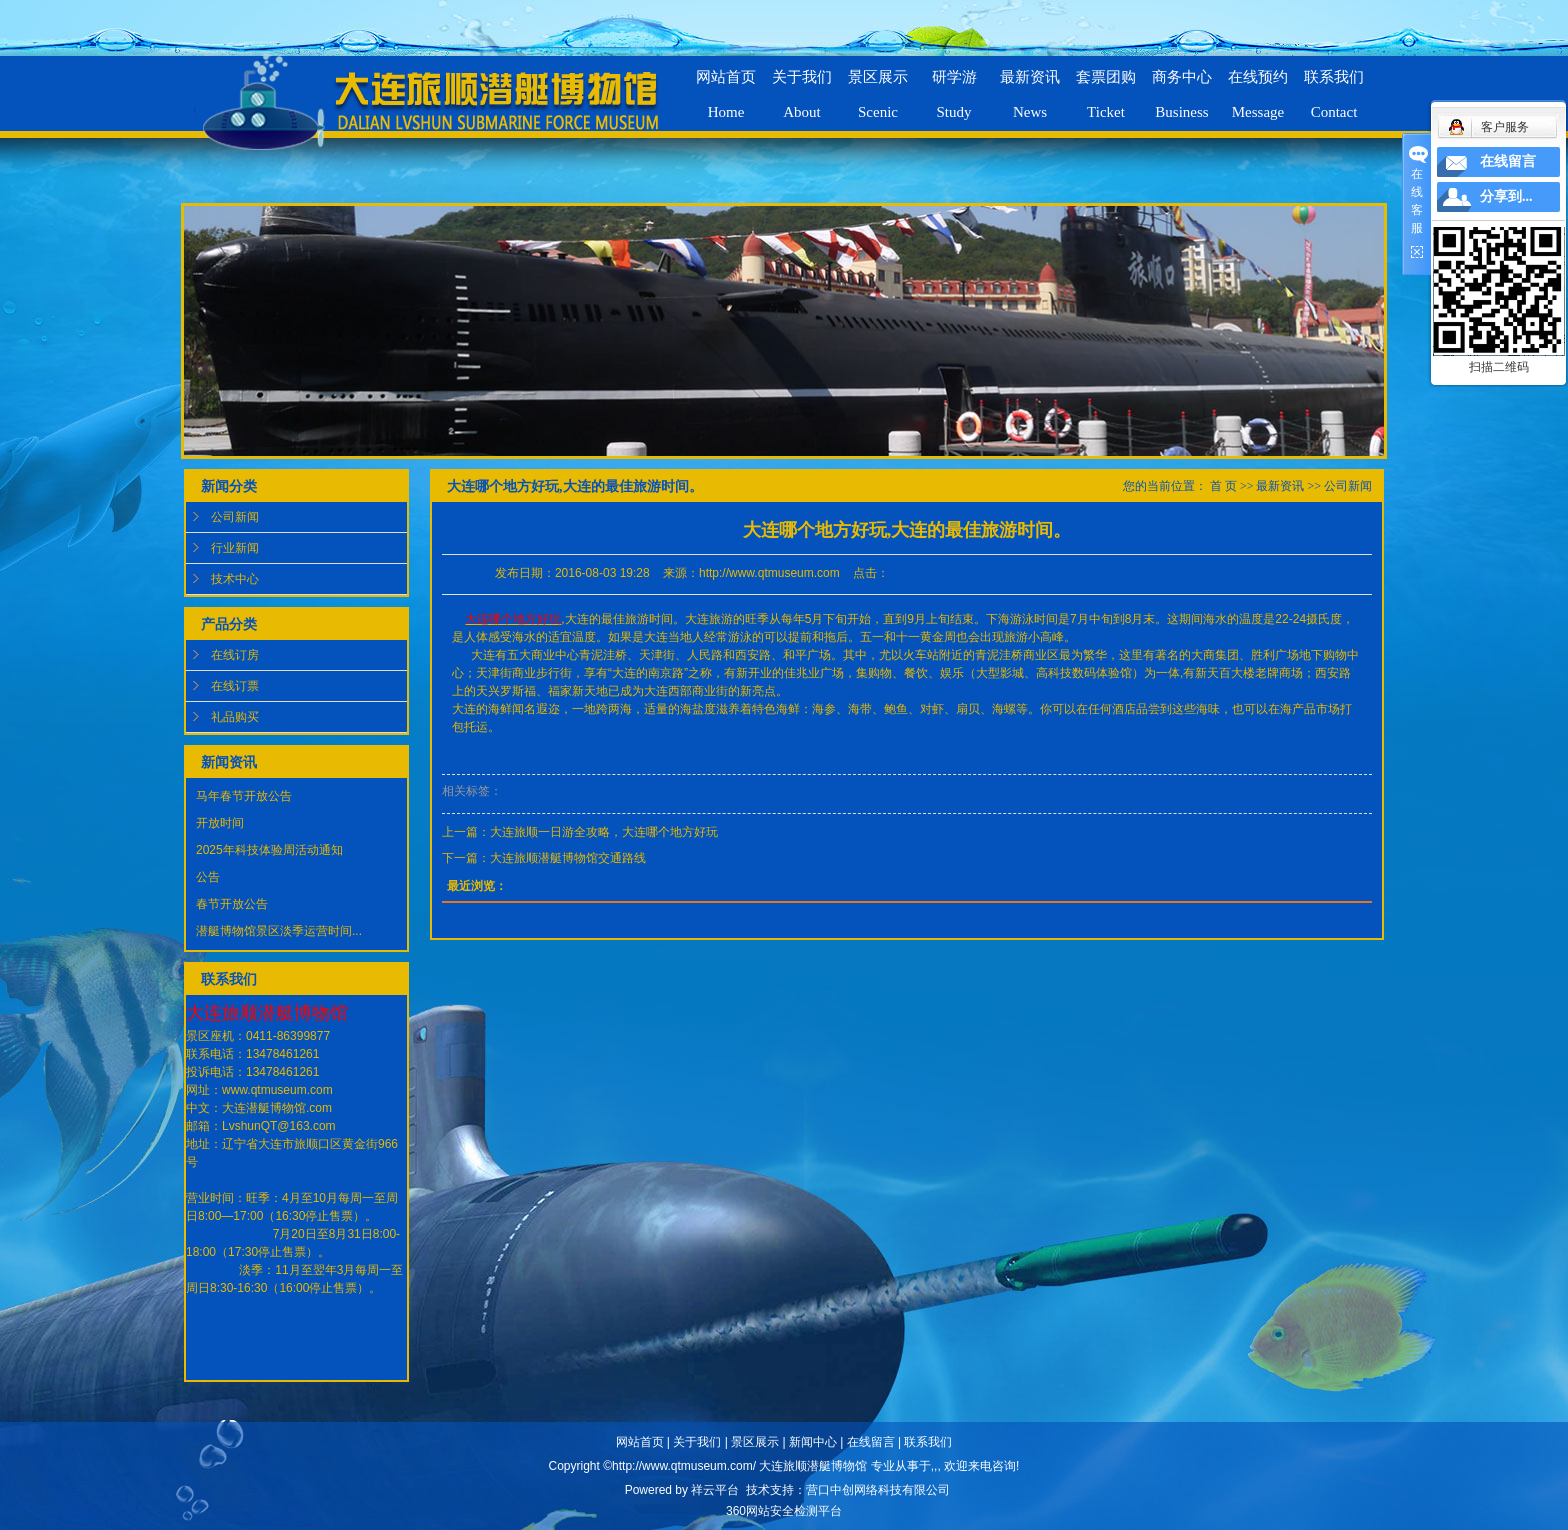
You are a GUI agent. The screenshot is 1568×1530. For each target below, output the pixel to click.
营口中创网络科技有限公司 (878, 1490)
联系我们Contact (1334, 86)
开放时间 (220, 823)
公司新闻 (235, 517)
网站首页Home (726, 86)
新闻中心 (813, 1442)
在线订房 (235, 655)
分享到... (1506, 196)
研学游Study (954, 86)
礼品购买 (235, 717)
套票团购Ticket (1106, 86)
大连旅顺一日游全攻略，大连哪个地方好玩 (604, 832)
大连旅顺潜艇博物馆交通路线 (568, 858)
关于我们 (697, 1442)
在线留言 (871, 1442)
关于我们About (802, 86)
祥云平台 (715, 1490)
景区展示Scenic (878, 86)
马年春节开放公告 (244, 796)
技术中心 (235, 579)
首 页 (1223, 486)
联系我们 (928, 1442)
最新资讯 (1280, 486)
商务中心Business (1182, 86)
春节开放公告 (232, 904)
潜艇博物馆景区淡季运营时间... (279, 931)
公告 (208, 877)
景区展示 (755, 1442)
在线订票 (235, 686)
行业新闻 (235, 548)
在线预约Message (1258, 86)
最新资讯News (1030, 86)
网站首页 (640, 1442)
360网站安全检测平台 (784, 1511)
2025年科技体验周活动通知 (269, 850)
